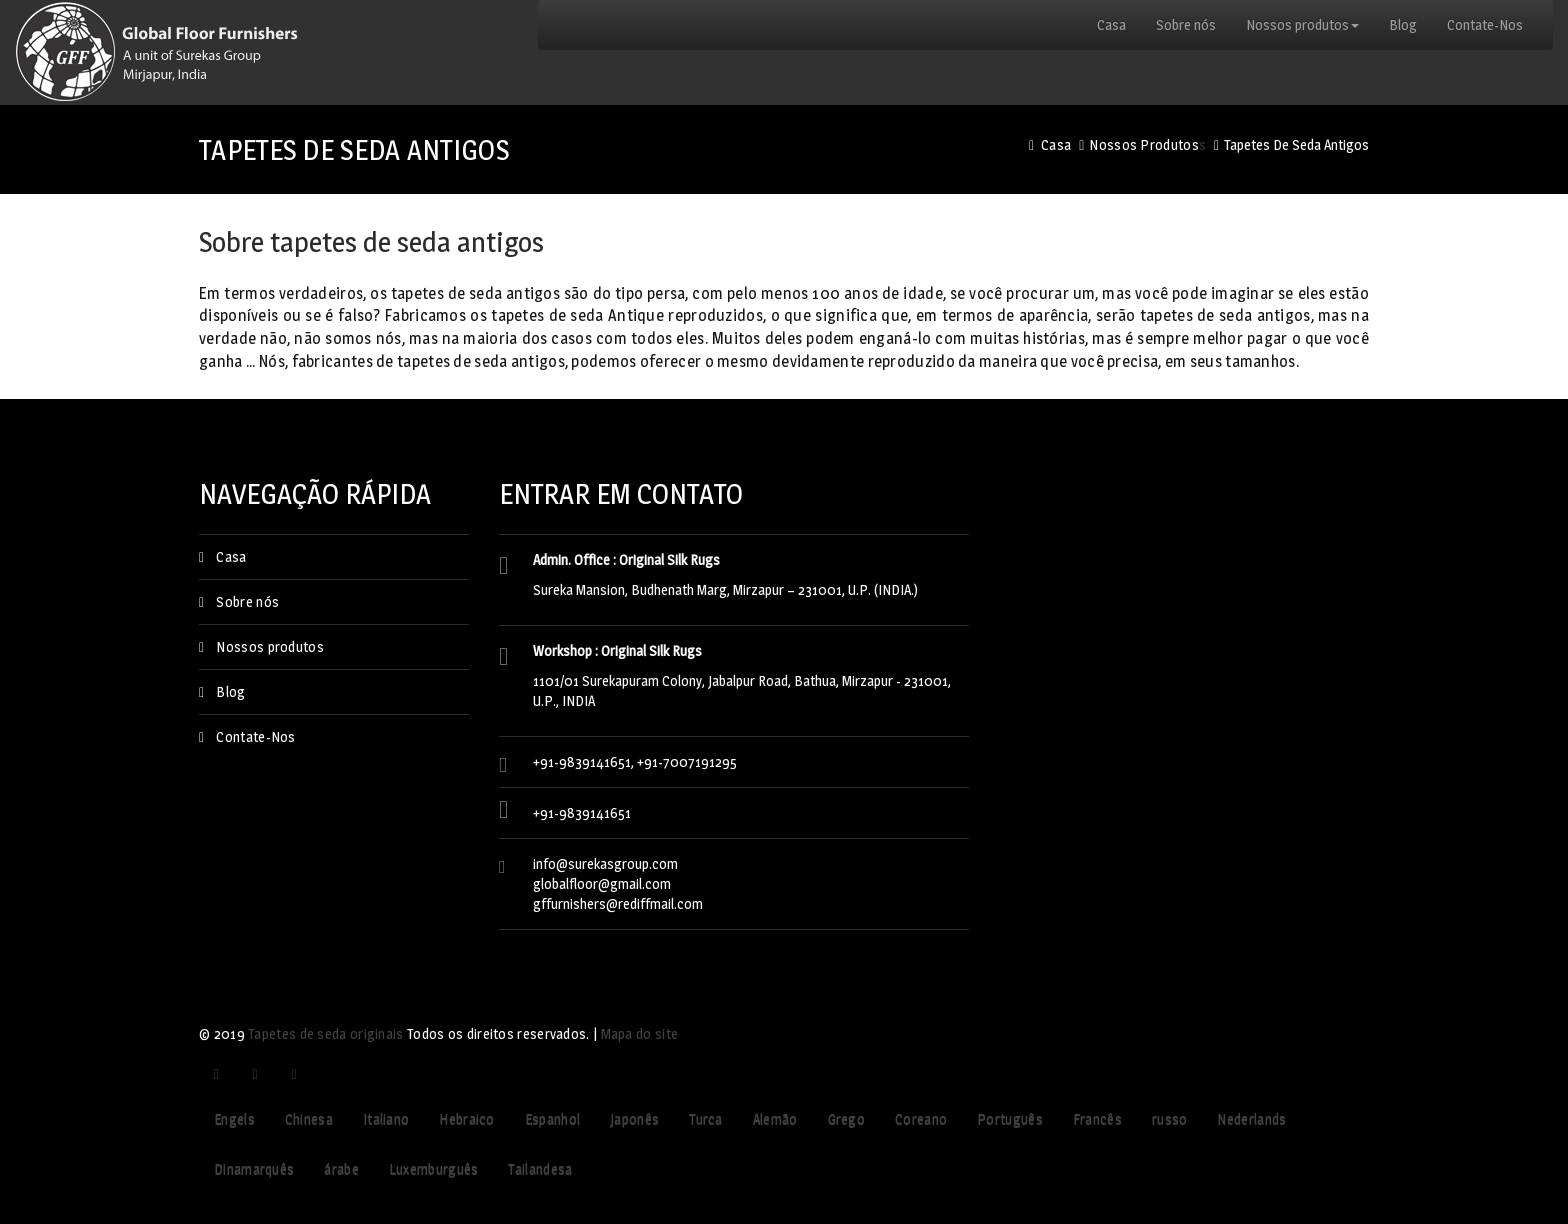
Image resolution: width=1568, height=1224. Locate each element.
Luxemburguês (434, 1168)
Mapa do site (640, 1033)
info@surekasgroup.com (605, 863)
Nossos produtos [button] (1302, 24)
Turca (706, 1118)
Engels (234, 1118)
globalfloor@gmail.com (602, 883)
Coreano (921, 1118)
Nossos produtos (1144, 144)
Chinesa (309, 1118)
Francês (1097, 1118)
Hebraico (466, 1118)
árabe (341, 1168)
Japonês (634, 1118)
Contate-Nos (1485, 24)
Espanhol (552, 1118)
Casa (1111, 24)
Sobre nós (1186, 24)
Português (1010, 1118)
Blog (1403, 24)
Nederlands (1251, 1118)
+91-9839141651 (582, 812)
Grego (847, 1118)
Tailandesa (540, 1168)
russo (1170, 1118)
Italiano (386, 1118)
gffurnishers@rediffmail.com (618, 903)
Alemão (775, 1118)
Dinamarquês (254, 1168)
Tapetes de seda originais (326, 1033)
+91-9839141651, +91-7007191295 (635, 761)
